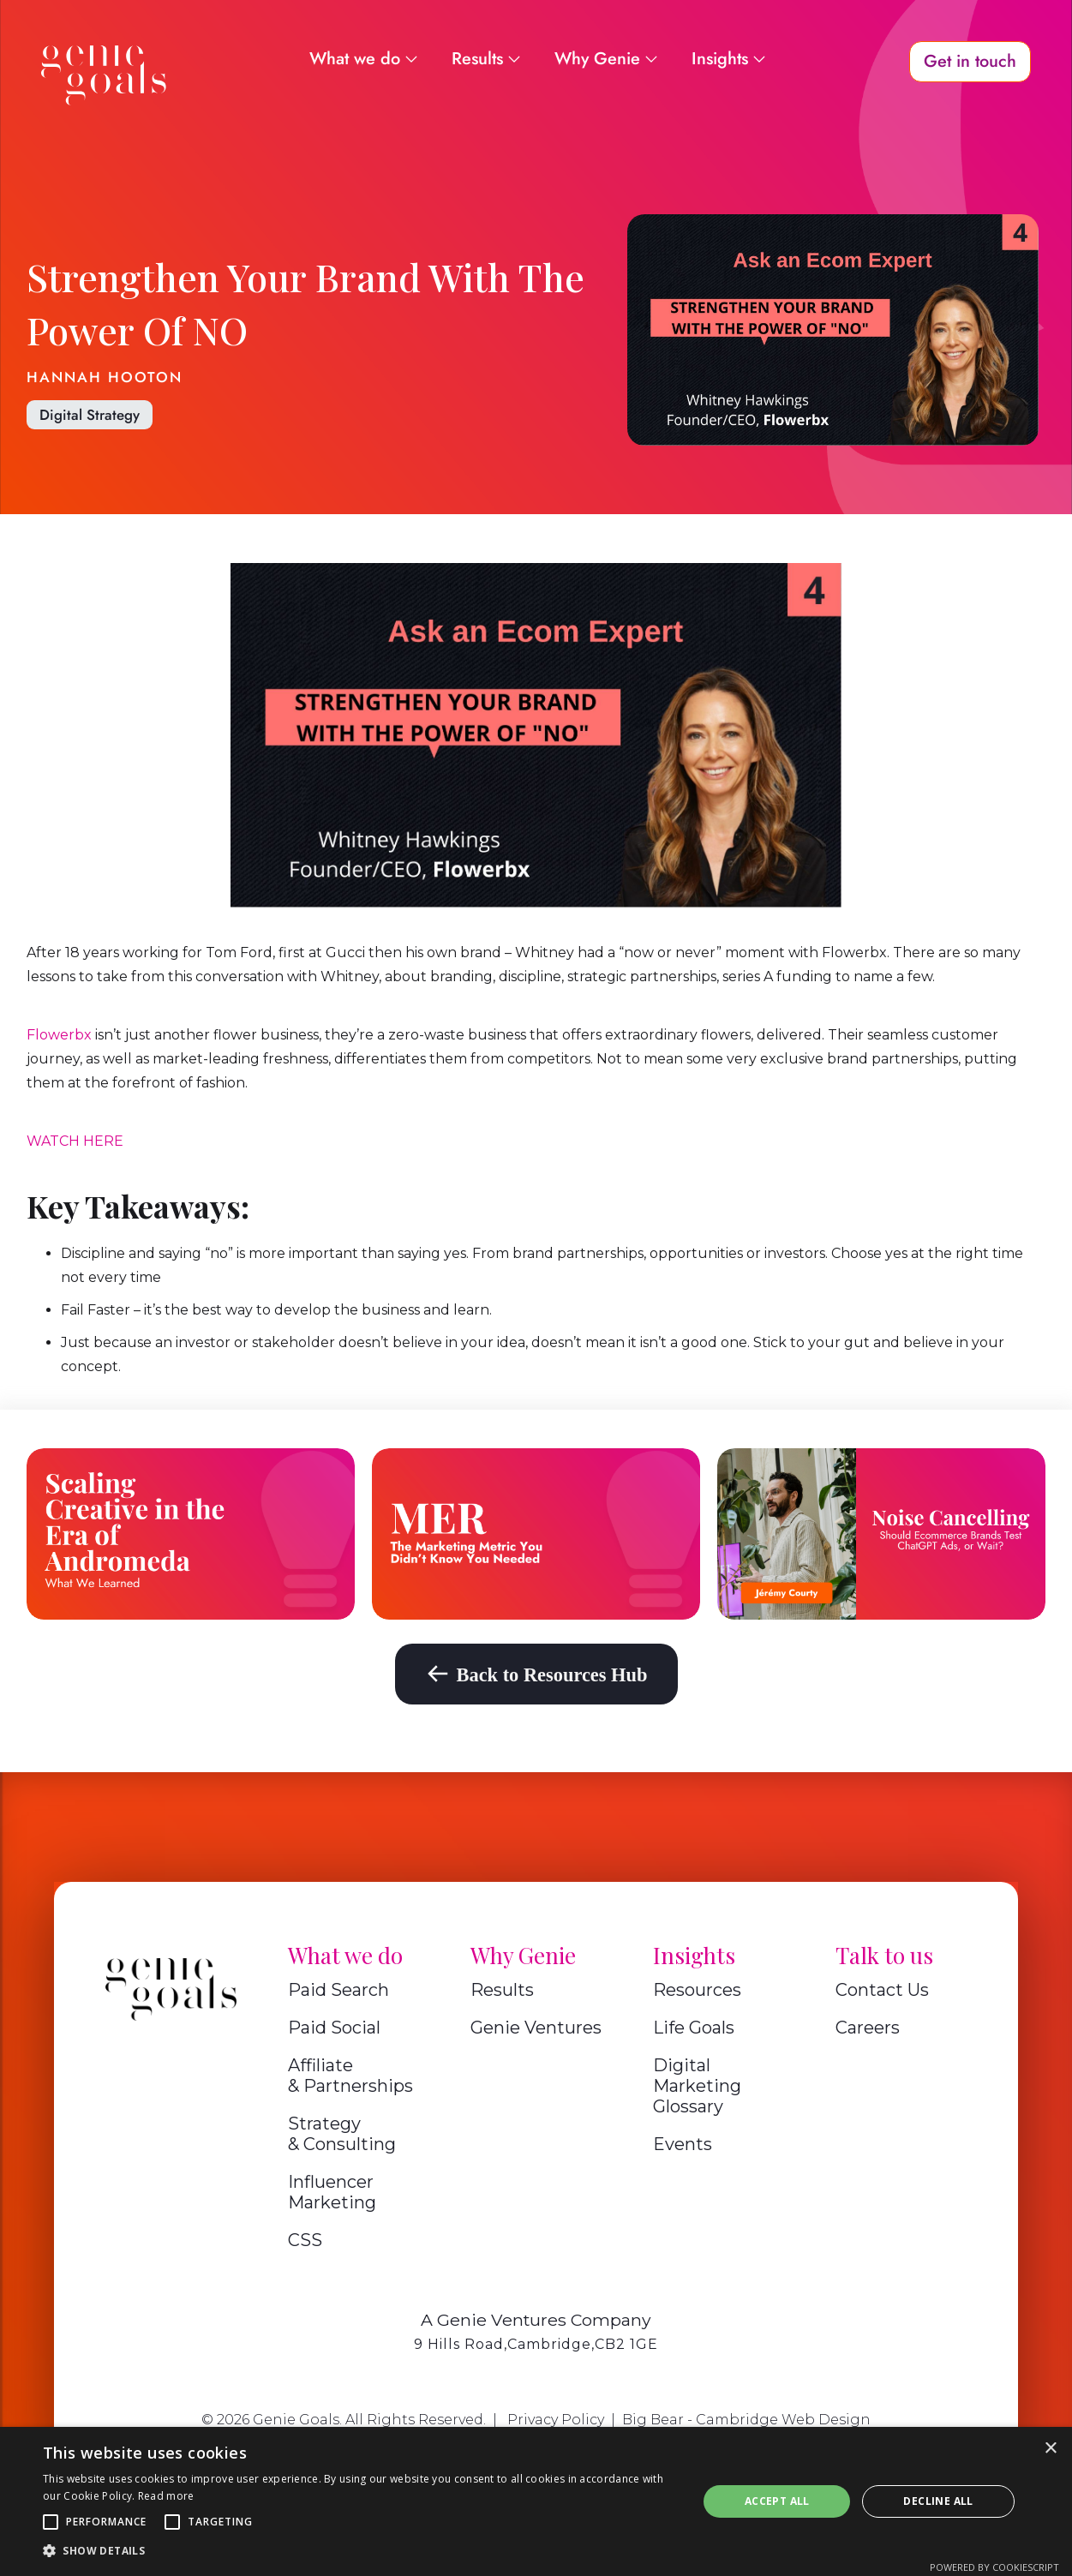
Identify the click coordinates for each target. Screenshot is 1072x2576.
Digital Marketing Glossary (697, 2086)
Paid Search (338, 1990)
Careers (867, 2027)
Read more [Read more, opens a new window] (166, 2496)
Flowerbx (59, 1035)
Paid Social (334, 2027)
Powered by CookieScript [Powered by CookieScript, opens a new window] (994, 2567)
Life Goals (693, 2027)
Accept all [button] (777, 2501)
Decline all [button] (938, 2501)
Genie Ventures (536, 2027)
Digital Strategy (89, 414)
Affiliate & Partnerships (350, 2075)
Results (502, 1990)
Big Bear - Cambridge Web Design (746, 2419)
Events (682, 2144)
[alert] (536, 2501)
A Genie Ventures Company (536, 2319)
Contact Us (882, 1990)
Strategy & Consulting (342, 2133)
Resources (697, 1990)
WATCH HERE (75, 1141)
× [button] (1050, 2448)
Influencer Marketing (332, 2192)
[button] (50, 2522)
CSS (305, 2240)
